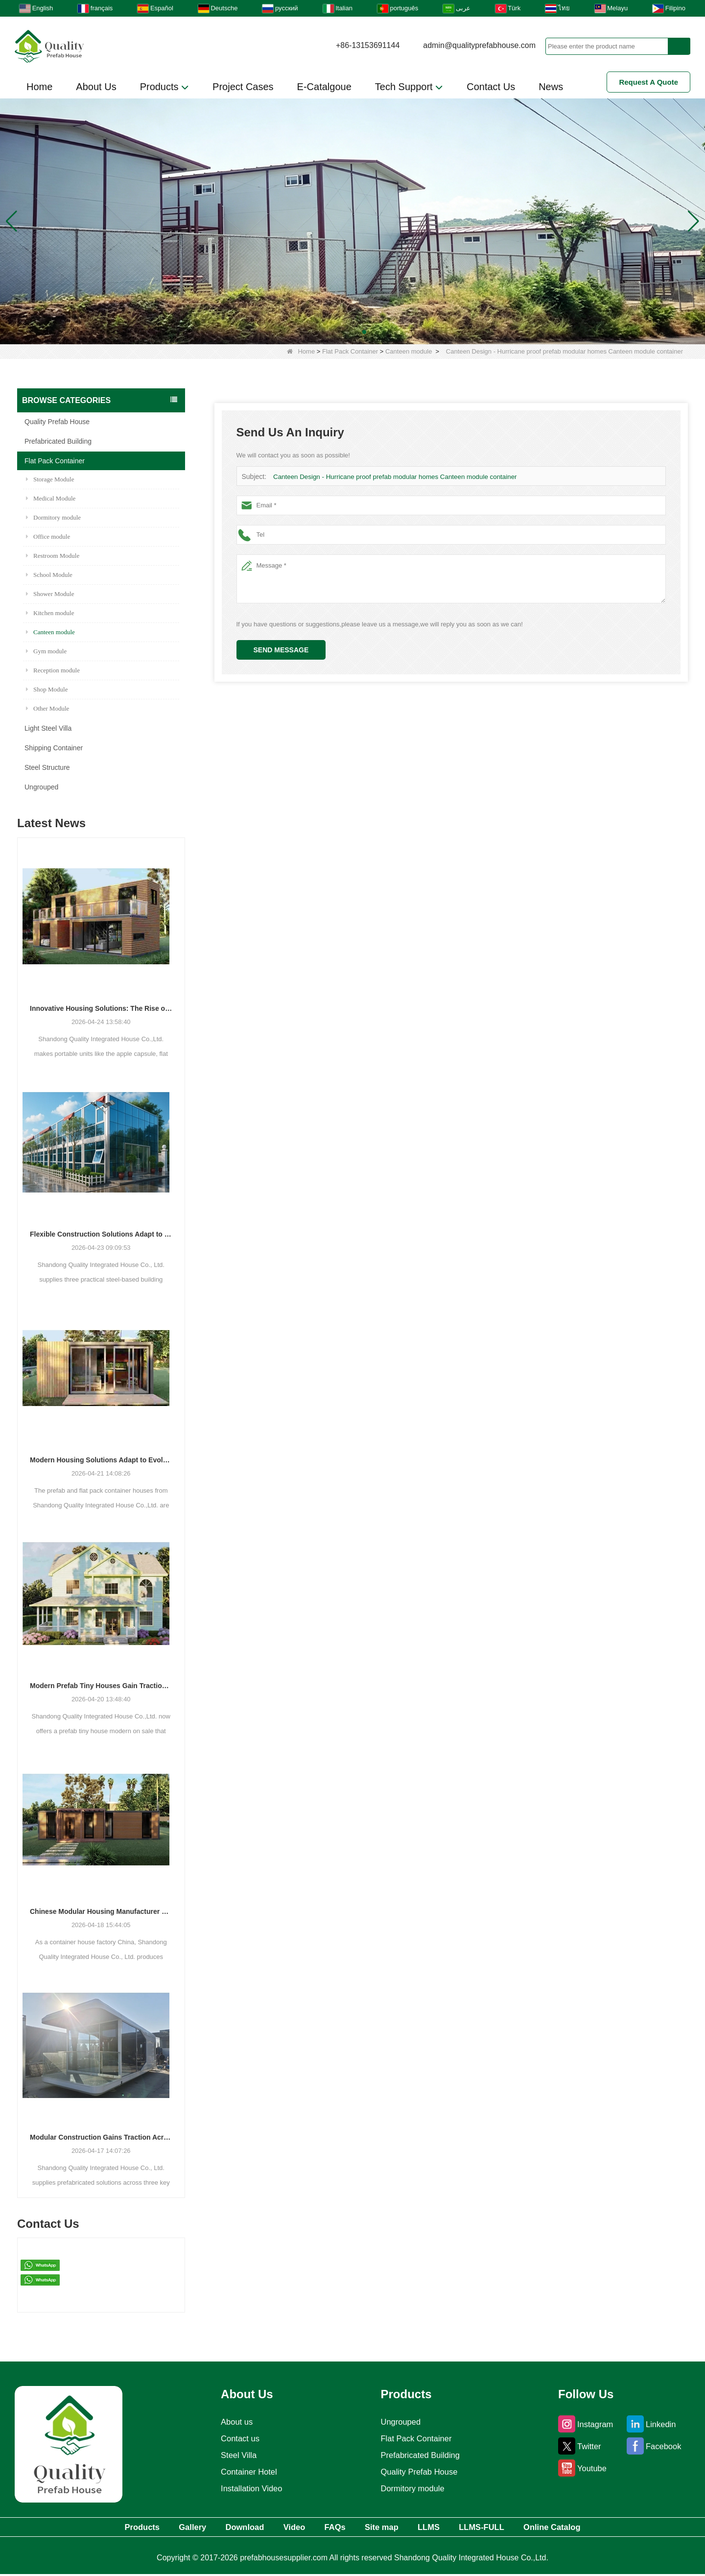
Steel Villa (236, 2455)
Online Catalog (595, 2528)
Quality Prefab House (57, 422)
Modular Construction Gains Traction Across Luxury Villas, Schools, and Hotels (101, 2137)
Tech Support (409, 87)
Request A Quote (648, 82)
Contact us (237, 2438)
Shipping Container (53, 748)
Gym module (46, 651)
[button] (341, 332)
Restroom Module (52, 555)
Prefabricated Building (58, 441)
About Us (96, 86)
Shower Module (50, 593)
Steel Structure (47, 767)
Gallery (159, 2528)
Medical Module (50, 498)
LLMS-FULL (512, 2528)
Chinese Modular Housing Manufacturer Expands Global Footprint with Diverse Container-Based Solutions (101, 1911)
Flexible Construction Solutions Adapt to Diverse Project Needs (101, 1234)
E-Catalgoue (324, 86)
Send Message (281, 650)
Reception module (53, 670)
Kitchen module (50, 613)
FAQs (333, 2528)
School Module (49, 574)
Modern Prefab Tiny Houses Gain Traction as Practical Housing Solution (101, 1686)
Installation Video (249, 2488)
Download (222, 2528)
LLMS (448, 2528)
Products (164, 87)
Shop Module (47, 689)
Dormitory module (53, 517)
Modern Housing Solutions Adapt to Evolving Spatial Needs (101, 1460)
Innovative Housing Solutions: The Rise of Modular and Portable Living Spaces (101, 1008)
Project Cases (243, 86)
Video (283, 2528)
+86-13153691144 (368, 45)
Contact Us (491, 86)
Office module (48, 536)
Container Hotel (247, 2472)
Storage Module (50, 479)
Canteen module (408, 351)
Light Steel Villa (47, 728)
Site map (390, 2528)
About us (233, 2422)
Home (39, 86)
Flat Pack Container (350, 351)
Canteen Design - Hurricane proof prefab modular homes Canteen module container (391, 476)
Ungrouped (41, 787)
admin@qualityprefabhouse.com (479, 45)
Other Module (47, 708)
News (551, 86)
